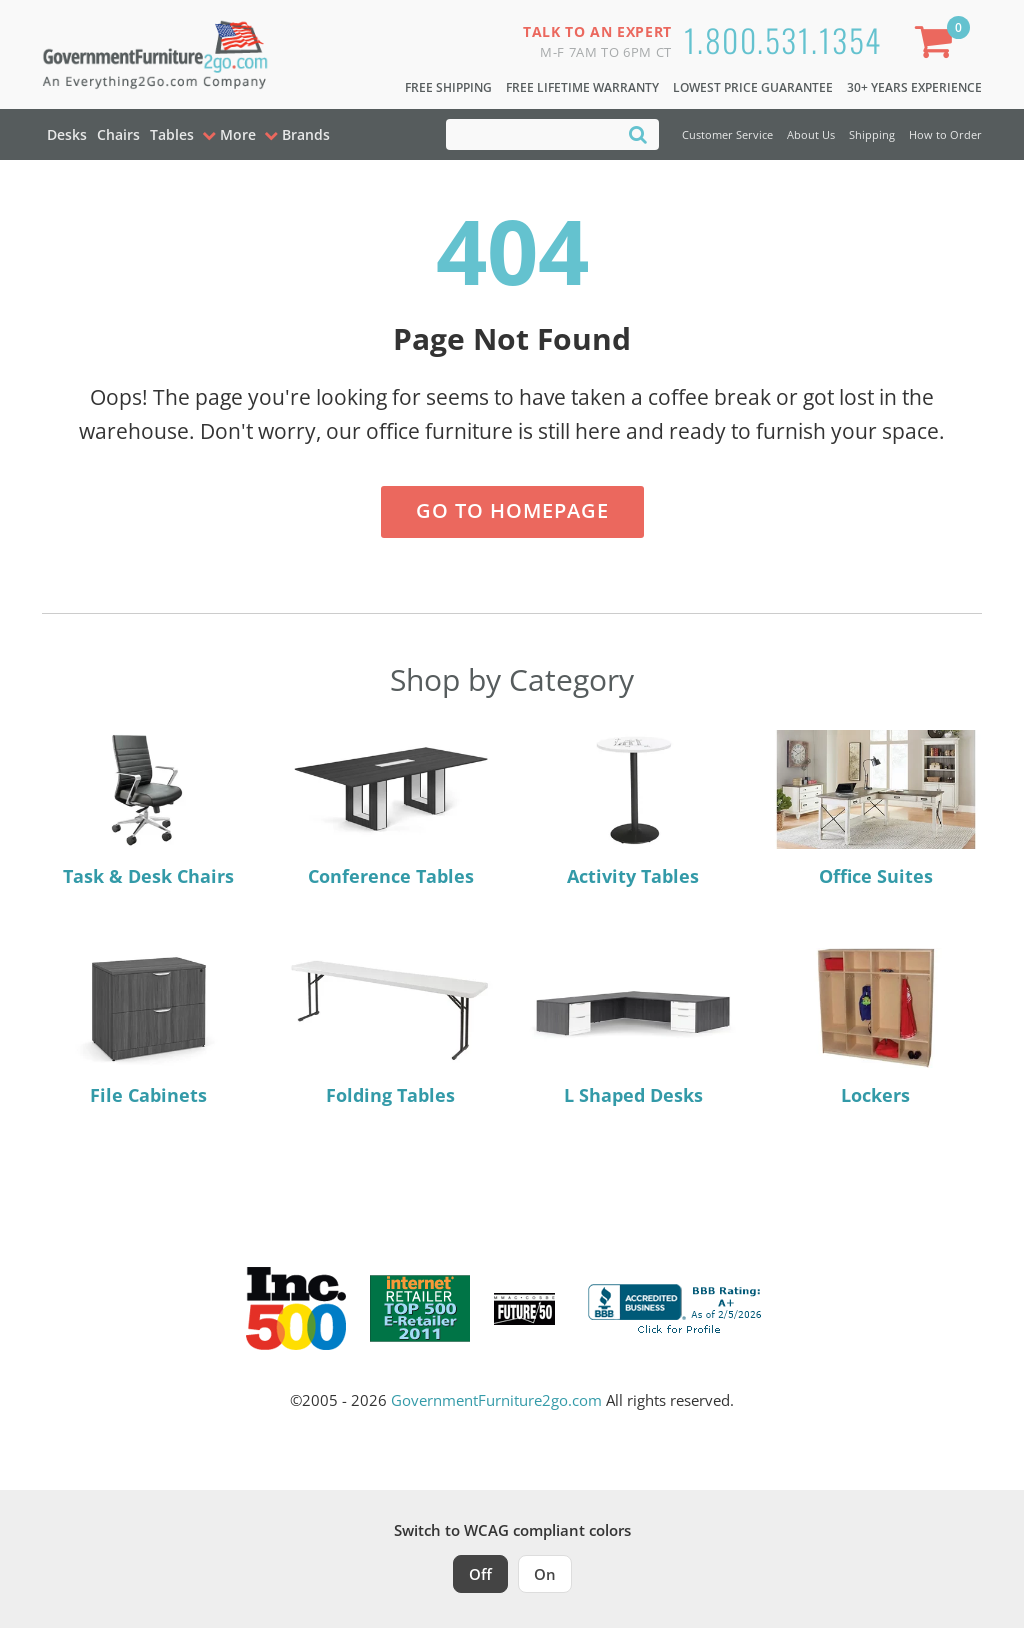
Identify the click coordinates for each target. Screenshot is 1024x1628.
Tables (172, 134)
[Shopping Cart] (938, 45)
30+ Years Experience (914, 87)
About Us (811, 134)
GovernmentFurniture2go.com (496, 1400)
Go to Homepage (512, 510)
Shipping (872, 134)
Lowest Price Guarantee (753, 87)
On (545, 1574)
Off (480, 1574)
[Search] (638, 133)
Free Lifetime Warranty (582, 87)
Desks (67, 134)
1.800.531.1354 (783, 39)
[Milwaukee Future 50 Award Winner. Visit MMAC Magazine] (524, 1309)
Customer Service (727, 134)
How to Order (945, 134)
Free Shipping (448, 87)
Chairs (118, 134)
